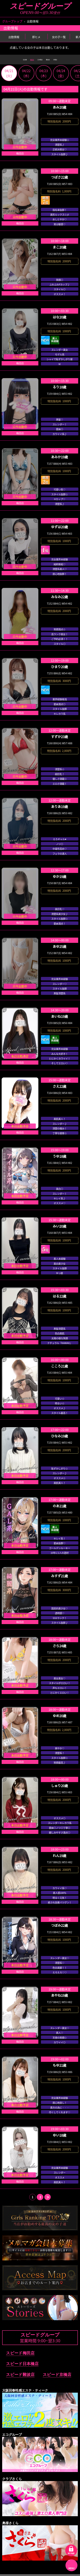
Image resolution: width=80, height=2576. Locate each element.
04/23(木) (43, 75)
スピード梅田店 (20, 2355)
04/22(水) (26, 75)
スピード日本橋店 (22, 2365)
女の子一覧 (59, 37)
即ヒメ (36, 37)
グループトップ (12, 21)
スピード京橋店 (57, 2376)
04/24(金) (61, 75)
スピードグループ (40, 6)
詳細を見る (40, 130)
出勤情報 (13, 37)
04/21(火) (9, 75)
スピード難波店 (20, 2376)
